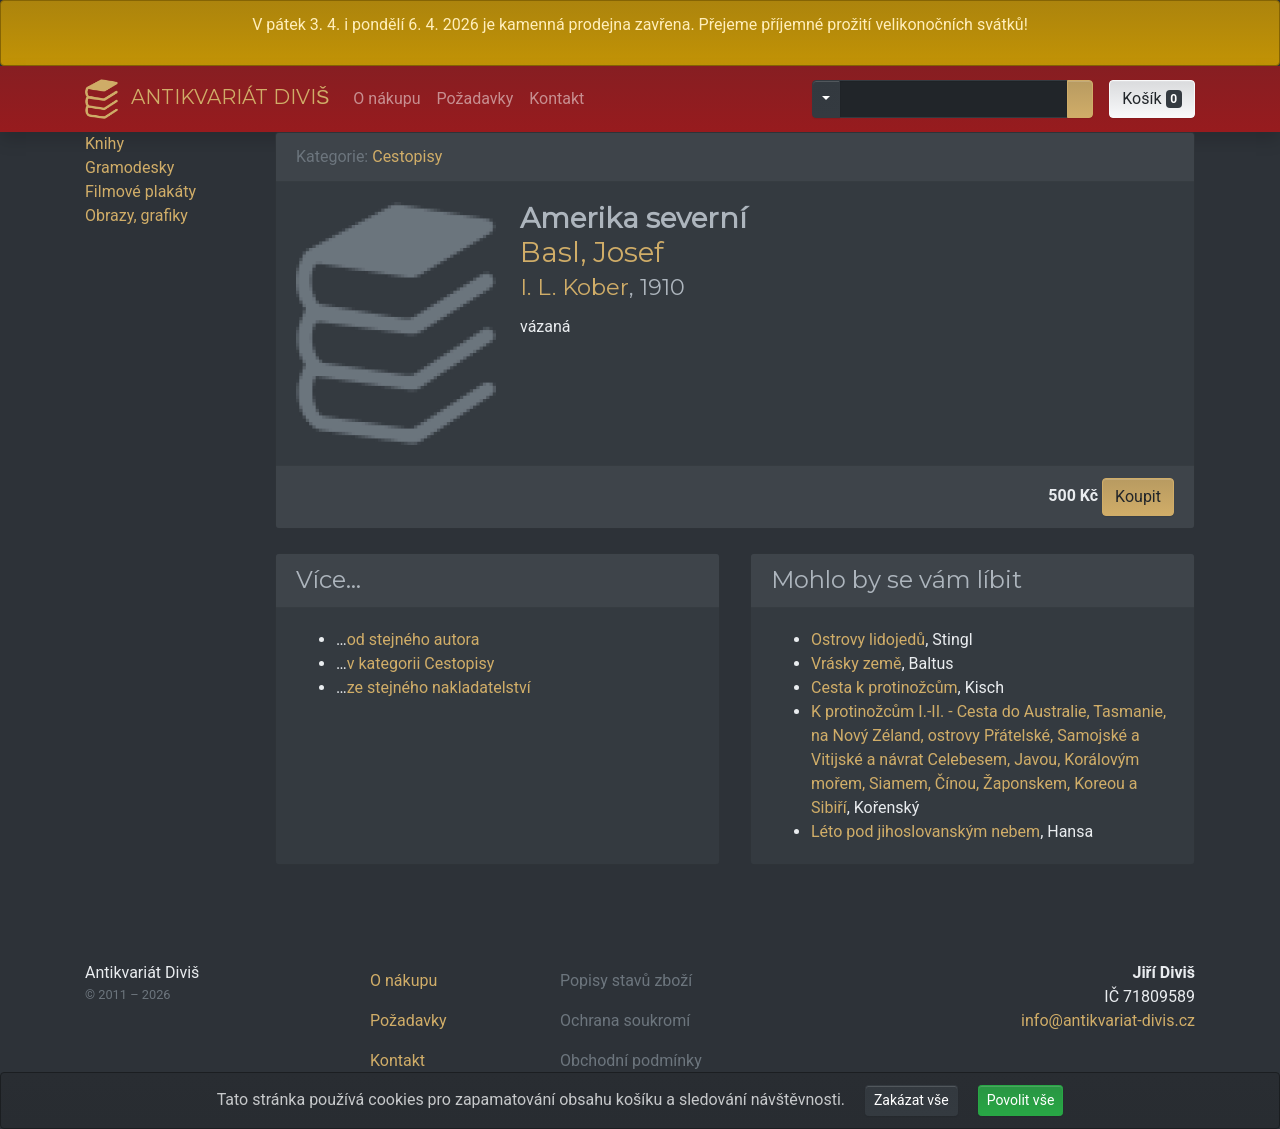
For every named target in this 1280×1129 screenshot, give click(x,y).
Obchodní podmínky (631, 1060)
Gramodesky (129, 167)
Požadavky (475, 98)
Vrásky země (856, 663)
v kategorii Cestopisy (421, 663)
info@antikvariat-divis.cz (1108, 1020)
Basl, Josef (592, 252)
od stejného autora (413, 639)
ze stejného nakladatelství (439, 687)
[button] (1152, 99)
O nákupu (386, 98)
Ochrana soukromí (625, 1020)
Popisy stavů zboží (626, 980)
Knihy (104, 143)
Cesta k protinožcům (884, 687)
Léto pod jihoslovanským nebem (925, 831)
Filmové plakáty (140, 191)
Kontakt (556, 98)
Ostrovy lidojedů (868, 639)
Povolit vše (1021, 1100)
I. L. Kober (574, 287)
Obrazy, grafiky (136, 215)
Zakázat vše (911, 1100)
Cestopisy (407, 156)
